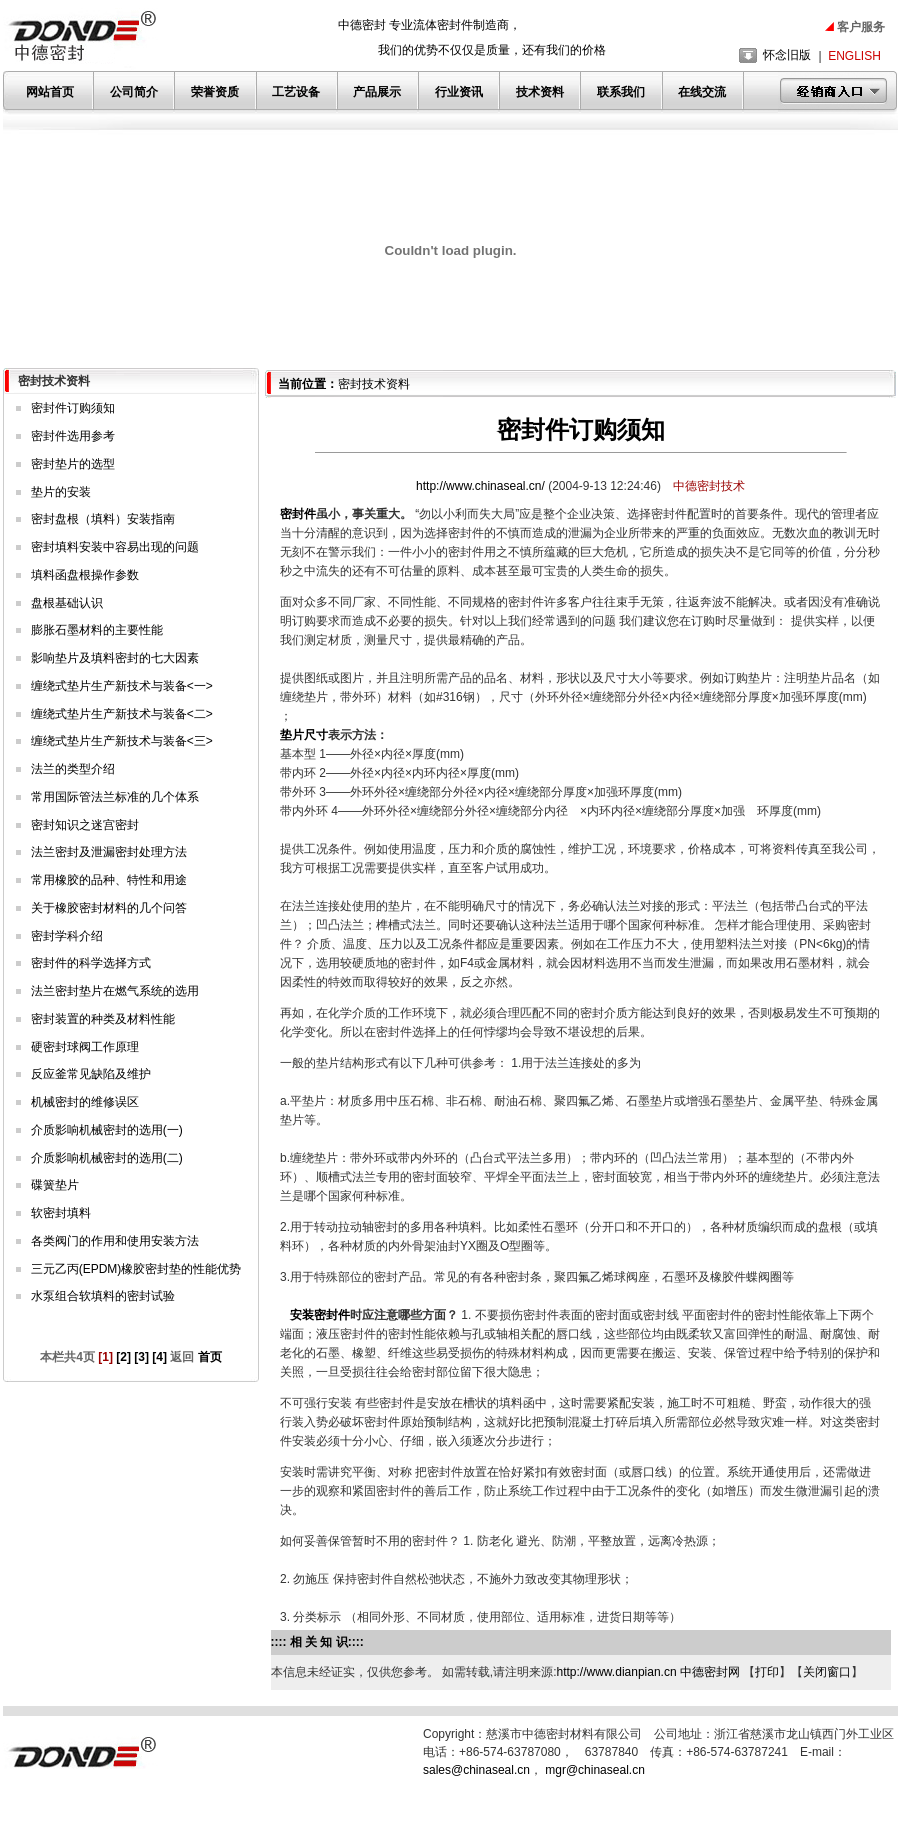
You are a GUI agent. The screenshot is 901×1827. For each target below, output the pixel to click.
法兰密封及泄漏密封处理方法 (109, 852)
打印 (767, 1672)
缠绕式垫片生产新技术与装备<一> (122, 686)
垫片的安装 (61, 492)
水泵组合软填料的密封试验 (103, 1296)
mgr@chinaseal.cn (595, 1770)
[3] (141, 1357)
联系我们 (621, 92)
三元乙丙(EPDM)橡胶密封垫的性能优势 (136, 1269)
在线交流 (702, 92)
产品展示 (377, 92)
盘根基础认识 (67, 603)
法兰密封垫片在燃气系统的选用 (115, 991)
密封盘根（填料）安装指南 (103, 519)
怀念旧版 (787, 55)
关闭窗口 (827, 1672)
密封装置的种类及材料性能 (103, 1019)
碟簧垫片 (55, 1185)
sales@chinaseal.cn (476, 1770)
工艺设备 (296, 92)
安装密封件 (320, 1315)
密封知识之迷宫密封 (85, 825)
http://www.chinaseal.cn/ (482, 486)
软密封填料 (61, 1213)
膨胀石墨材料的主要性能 (97, 630)
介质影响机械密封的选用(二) (107, 1158)
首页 (207, 1357)
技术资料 (540, 92)
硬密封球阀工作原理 (85, 1047)
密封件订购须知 (73, 408)
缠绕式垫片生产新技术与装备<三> (122, 741)
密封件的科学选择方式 (91, 963)
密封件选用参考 (73, 436)
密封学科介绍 (67, 936)
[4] (159, 1357)
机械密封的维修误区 (85, 1102)
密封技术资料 (374, 384)
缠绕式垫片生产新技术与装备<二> (122, 714)
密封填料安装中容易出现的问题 (115, 547)
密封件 (298, 514)
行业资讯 (459, 92)
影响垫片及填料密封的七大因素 (115, 658)
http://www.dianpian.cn (617, 1672)
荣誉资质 (215, 92)
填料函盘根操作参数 (85, 575)
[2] (123, 1357)
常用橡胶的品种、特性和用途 (109, 880)
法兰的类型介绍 (73, 769)
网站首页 (50, 92)
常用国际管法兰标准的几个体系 (115, 797)
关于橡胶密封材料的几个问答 (109, 908)
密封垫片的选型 (73, 464)
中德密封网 (710, 1672)
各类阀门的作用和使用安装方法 (115, 1241)
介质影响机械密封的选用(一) (107, 1130)
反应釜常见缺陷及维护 (91, 1074)
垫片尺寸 (304, 735)
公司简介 (134, 92)
